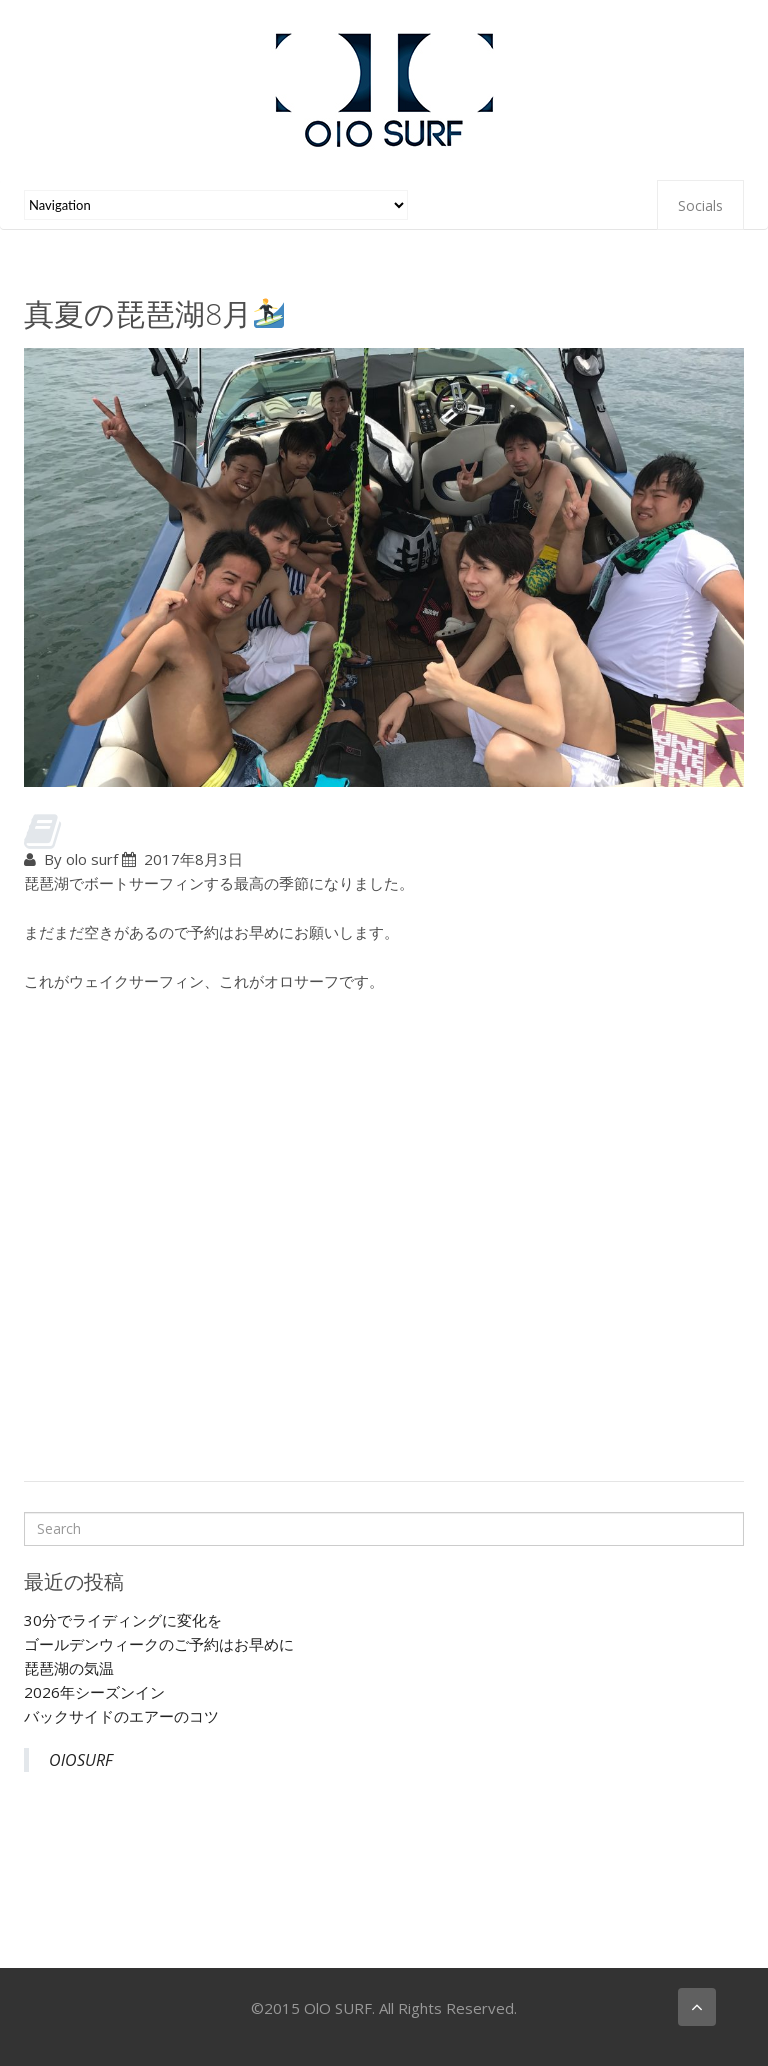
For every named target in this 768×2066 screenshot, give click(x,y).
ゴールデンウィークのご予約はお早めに (159, 1644)
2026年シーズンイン (94, 1692)
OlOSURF (81, 1760)
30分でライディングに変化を (123, 1620)
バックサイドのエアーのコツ (121, 1716)
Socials (700, 205)
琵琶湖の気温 (69, 1668)
